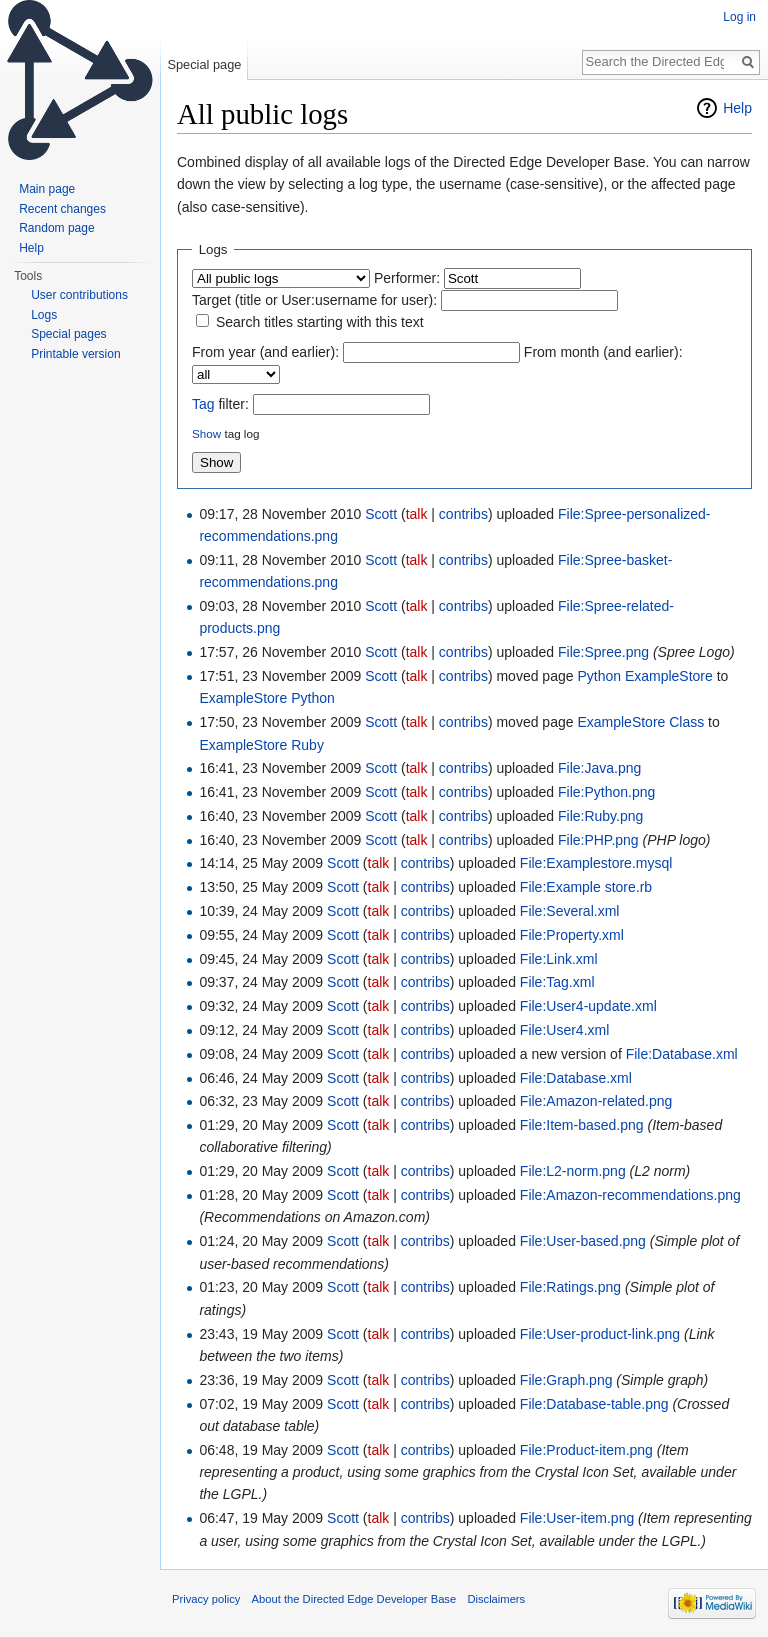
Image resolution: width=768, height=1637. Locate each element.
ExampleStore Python (266, 698)
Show (206, 433)
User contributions (79, 295)
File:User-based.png (583, 1241)
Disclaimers (496, 1599)
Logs (44, 315)
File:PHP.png (598, 840)
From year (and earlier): (265, 352)
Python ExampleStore (644, 676)
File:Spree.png (603, 652)
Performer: (407, 278)
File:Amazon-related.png (596, 1101)
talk (417, 514)
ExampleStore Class (640, 722)
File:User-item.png (577, 1518)
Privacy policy (206, 1599)
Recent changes (62, 209)
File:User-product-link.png (600, 1334)
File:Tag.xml (557, 982)
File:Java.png (599, 768)
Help (737, 108)
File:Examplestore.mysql (596, 863)
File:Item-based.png (582, 1125)
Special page (204, 64)
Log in (739, 17)
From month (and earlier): (603, 352)
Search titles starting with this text (320, 322)
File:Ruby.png (600, 816)
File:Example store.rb (586, 887)
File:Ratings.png (570, 1287)
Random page (56, 228)
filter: (220, 404)
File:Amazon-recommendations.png (630, 1195)
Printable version (75, 354)
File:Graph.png (566, 1380)
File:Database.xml (682, 1054)
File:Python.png (606, 792)
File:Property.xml (572, 935)
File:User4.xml (564, 1030)
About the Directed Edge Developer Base (354, 1599)
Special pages (68, 334)
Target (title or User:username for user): (314, 300)
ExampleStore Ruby (261, 745)
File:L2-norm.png (573, 1171)
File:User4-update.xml (588, 1006)
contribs (463, 514)
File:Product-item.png (586, 1450)
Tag (203, 404)
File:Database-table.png (594, 1404)
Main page (47, 189)
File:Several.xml (570, 911)
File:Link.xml (559, 959)
